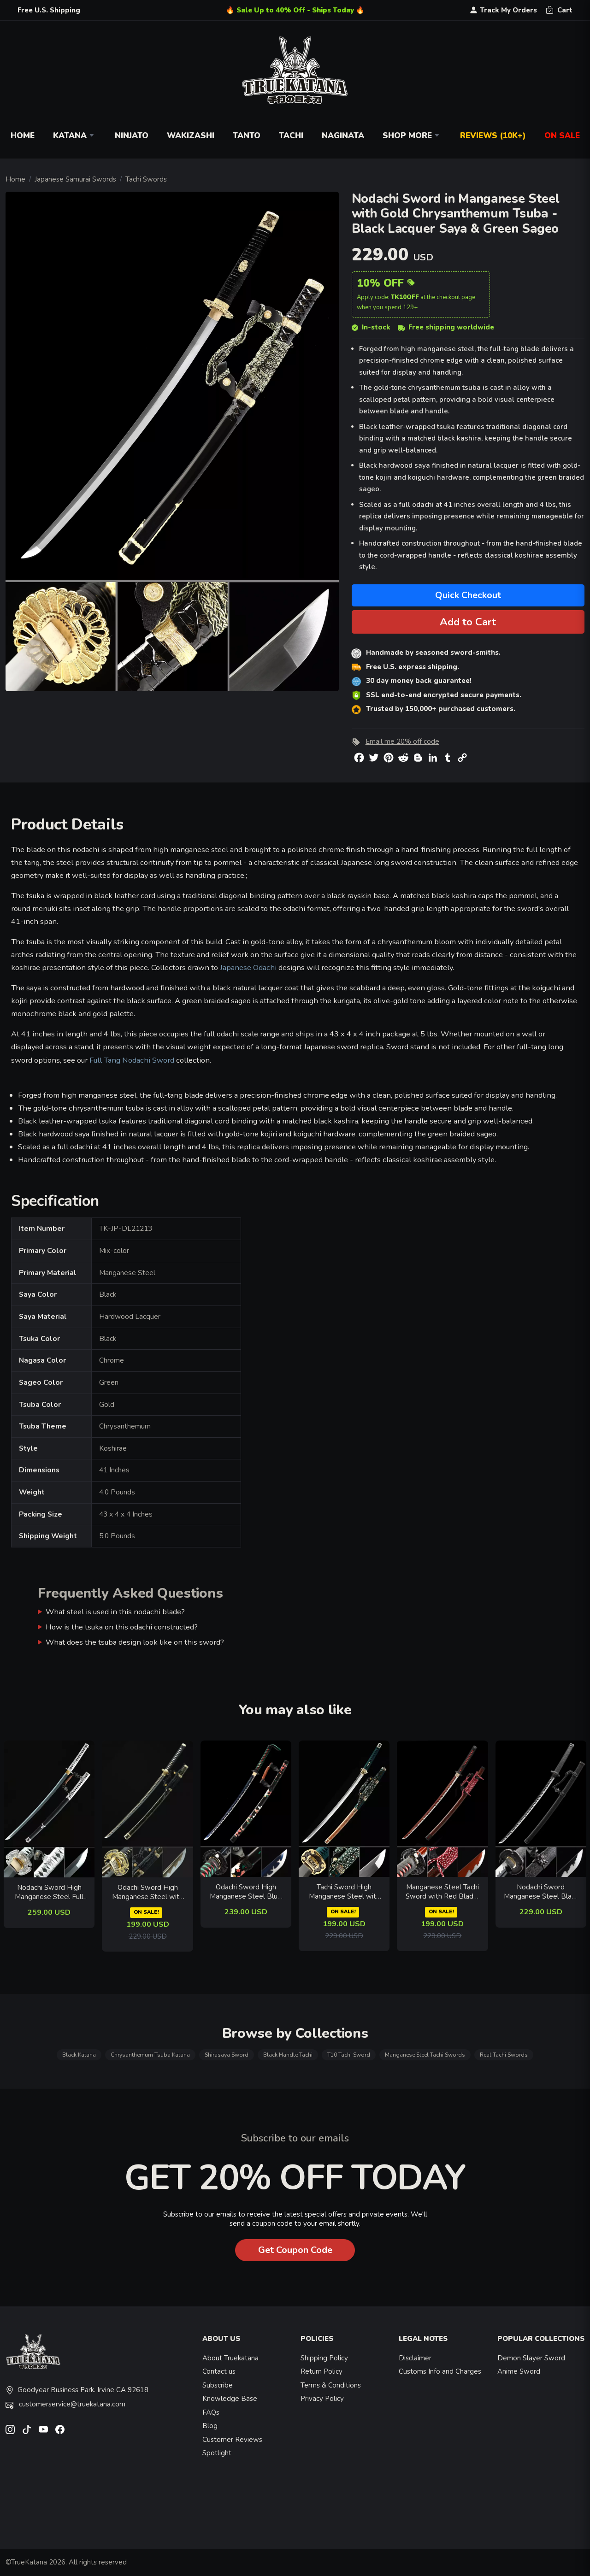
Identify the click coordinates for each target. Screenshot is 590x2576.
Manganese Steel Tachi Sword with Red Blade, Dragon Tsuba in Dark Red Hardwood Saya (442, 1891)
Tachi (291, 135)
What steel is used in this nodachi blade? (115, 1611)
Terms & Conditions (331, 2385)
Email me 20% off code (402, 741)
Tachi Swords (146, 179)
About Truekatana (230, 2358)
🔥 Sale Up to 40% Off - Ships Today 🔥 (295, 10)
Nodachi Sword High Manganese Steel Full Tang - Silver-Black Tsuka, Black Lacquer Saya (49, 1892)
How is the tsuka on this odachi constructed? (122, 1627)
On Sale (562, 135)
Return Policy (321, 2371)
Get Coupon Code (295, 2250)
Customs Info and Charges (440, 2371)
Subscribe (217, 2385)
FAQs (210, 2412)
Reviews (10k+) (493, 135)
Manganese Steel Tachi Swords (425, 2054)
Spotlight (216, 2453)
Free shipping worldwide (446, 327)
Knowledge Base (229, 2398)
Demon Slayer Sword (531, 2358)
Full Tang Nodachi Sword (131, 1060)
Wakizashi (190, 135)
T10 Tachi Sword (348, 2054)
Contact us (219, 2371)
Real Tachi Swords (504, 2054)
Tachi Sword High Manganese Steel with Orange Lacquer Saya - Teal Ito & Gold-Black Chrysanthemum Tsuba (344, 1891)
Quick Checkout (468, 595)
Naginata (343, 135)
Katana (74, 135)
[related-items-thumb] (49, 1808)
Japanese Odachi (248, 967)
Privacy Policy (322, 2398)
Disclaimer (415, 2358)
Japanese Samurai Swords (75, 179)
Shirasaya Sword (226, 2054)
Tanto (246, 135)
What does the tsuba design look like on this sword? (135, 1642)
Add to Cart (468, 622)
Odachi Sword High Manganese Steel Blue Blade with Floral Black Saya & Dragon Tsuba (246, 1891)
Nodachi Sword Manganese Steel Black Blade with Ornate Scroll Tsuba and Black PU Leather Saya (541, 1891)
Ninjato (131, 135)
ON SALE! (146, 1912)
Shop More (412, 135)
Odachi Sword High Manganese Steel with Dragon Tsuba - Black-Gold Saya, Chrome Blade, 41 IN (147, 1892)
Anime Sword (518, 2371)
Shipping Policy (324, 2358)
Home (23, 135)
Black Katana (79, 2054)
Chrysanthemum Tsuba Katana (150, 2054)
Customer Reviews (232, 2439)
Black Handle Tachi (288, 2054)
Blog (210, 2425)
